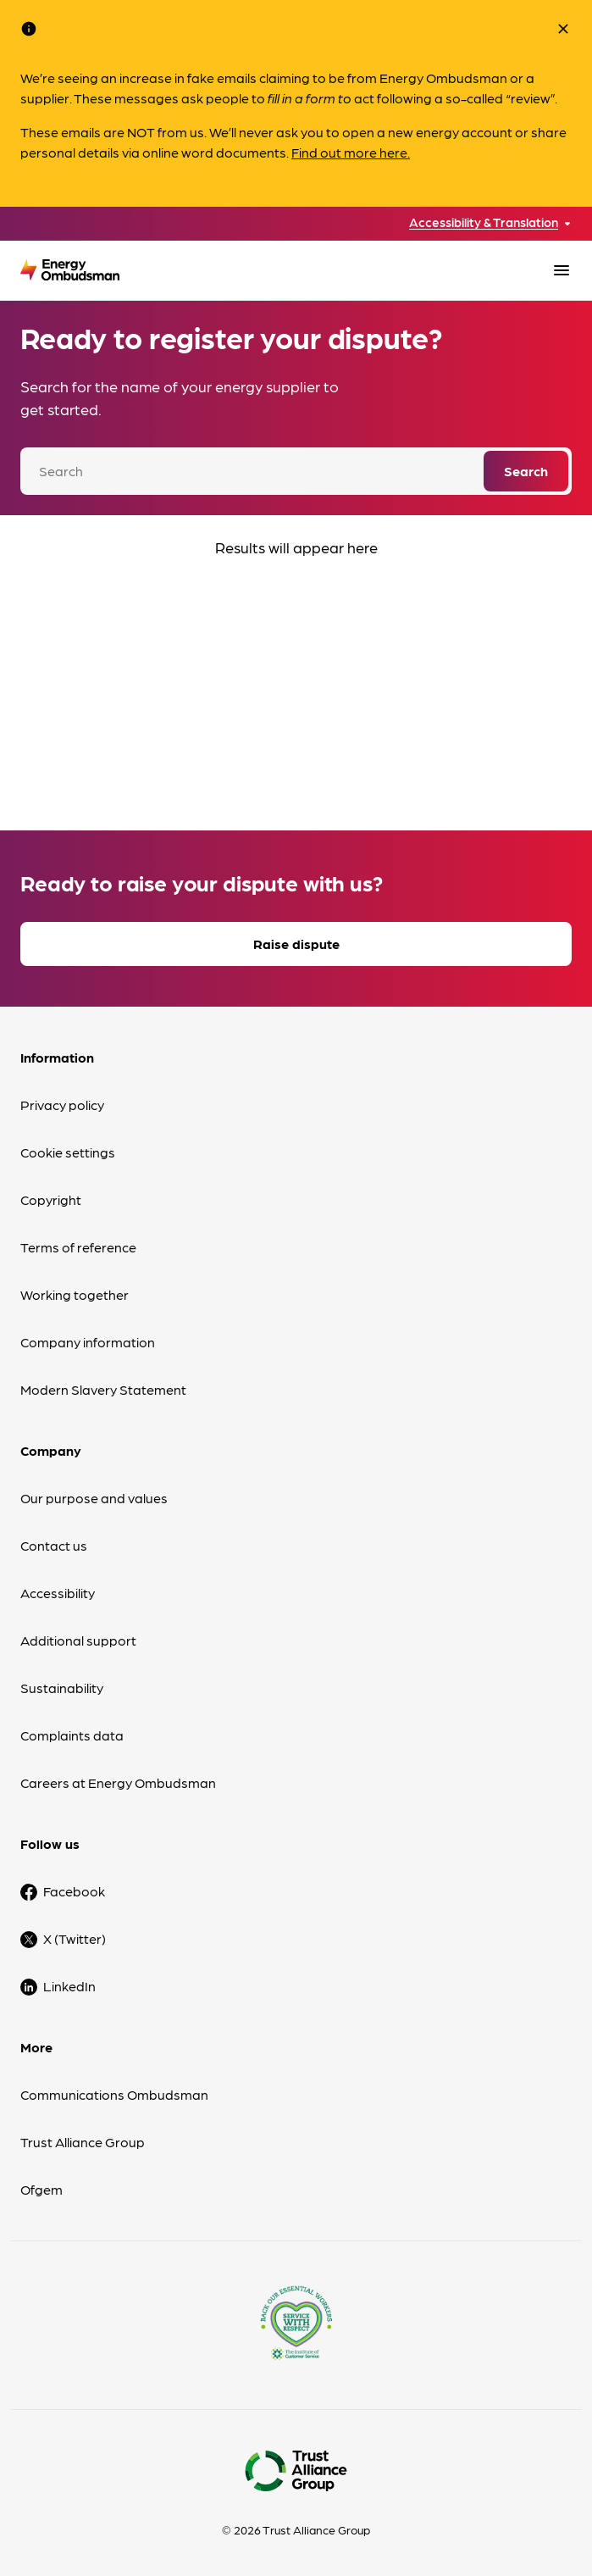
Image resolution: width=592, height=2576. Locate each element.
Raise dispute (296, 943)
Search (526, 471)
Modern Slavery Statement (103, 1389)
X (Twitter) (74, 1938)
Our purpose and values (94, 1498)
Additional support (78, 1640)
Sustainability (61, 1687)
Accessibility (57, 1593)
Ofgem (41, 2189)
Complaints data (72, 1735)
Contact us (53, 1545)
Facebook (74, 1891)
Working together (74, 1294)
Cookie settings (67, 1152)
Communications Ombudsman (114, 2094)
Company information (87, 1342)
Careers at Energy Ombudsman (118, 1782)
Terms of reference (78, 1247)
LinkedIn (69, 1986)
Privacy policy (62, 1104)
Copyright (50, 1199)
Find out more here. (350, 152)
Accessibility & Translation (483, 222)
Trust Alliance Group (82, 2142)
